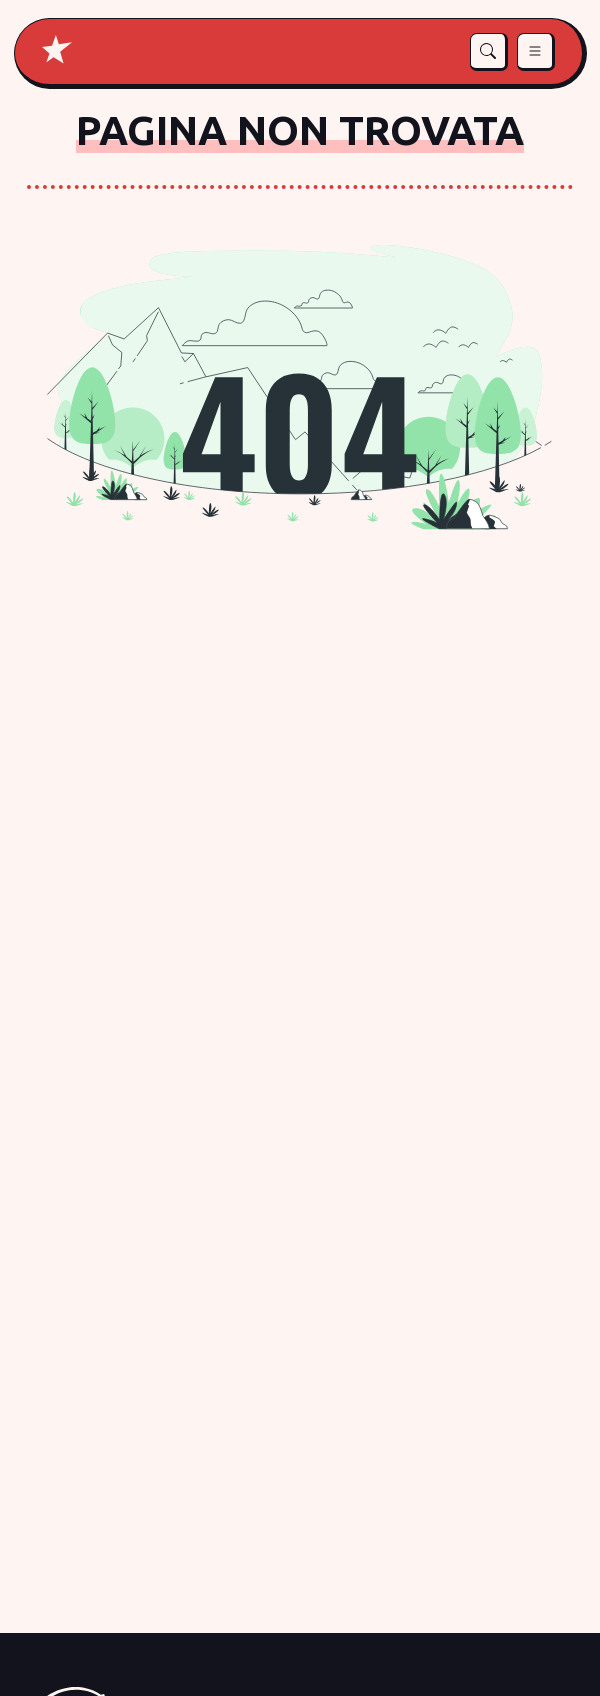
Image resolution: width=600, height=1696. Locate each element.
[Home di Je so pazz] (57, 49)
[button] (489, 52)
